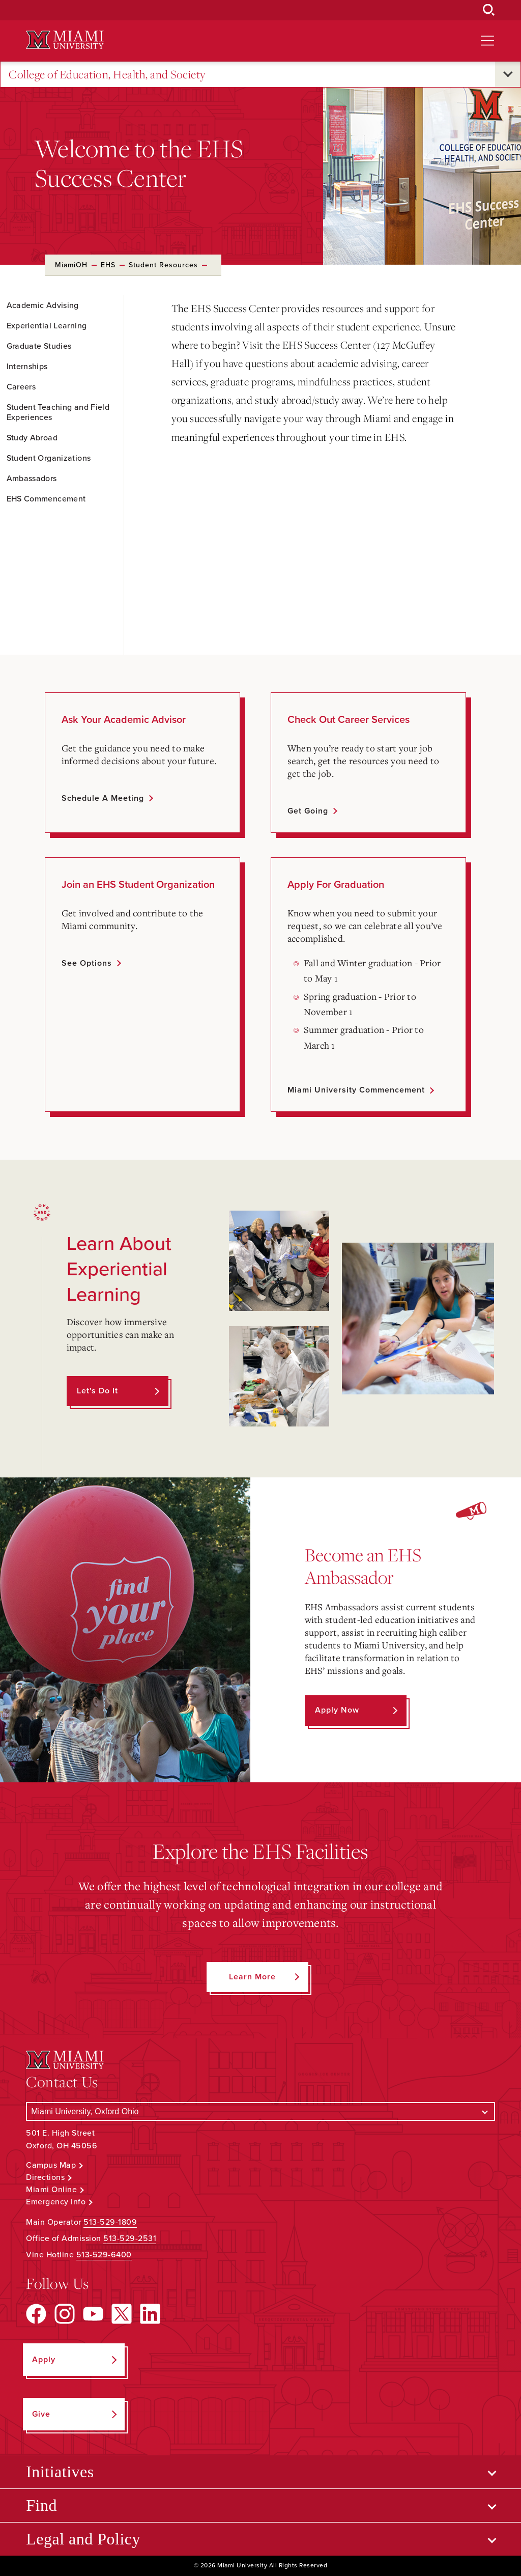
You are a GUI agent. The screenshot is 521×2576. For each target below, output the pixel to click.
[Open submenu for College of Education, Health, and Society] (507, 74)
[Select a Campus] (260, 2111)
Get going (307, 811)
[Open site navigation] (487, 40)
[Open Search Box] (489, 10)
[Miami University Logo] (64, 40)
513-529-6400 (104, 2255)
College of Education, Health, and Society (107, 74)
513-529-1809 (110, 2222)
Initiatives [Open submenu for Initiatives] (60, 2471)
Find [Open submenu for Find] (41, 2505)
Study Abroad (32, 438)
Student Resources (163, 265)
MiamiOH (71, 265)
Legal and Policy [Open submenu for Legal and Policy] (83, 2539)
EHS (108, 265)
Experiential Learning (47, 326)
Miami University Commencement (356, 1090)
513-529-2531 (129, 2238)
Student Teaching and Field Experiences (58, 412)
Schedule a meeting (103, 798)
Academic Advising (43, 305)
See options (87, 963)
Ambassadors (32, 478)
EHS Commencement (46, 499)
